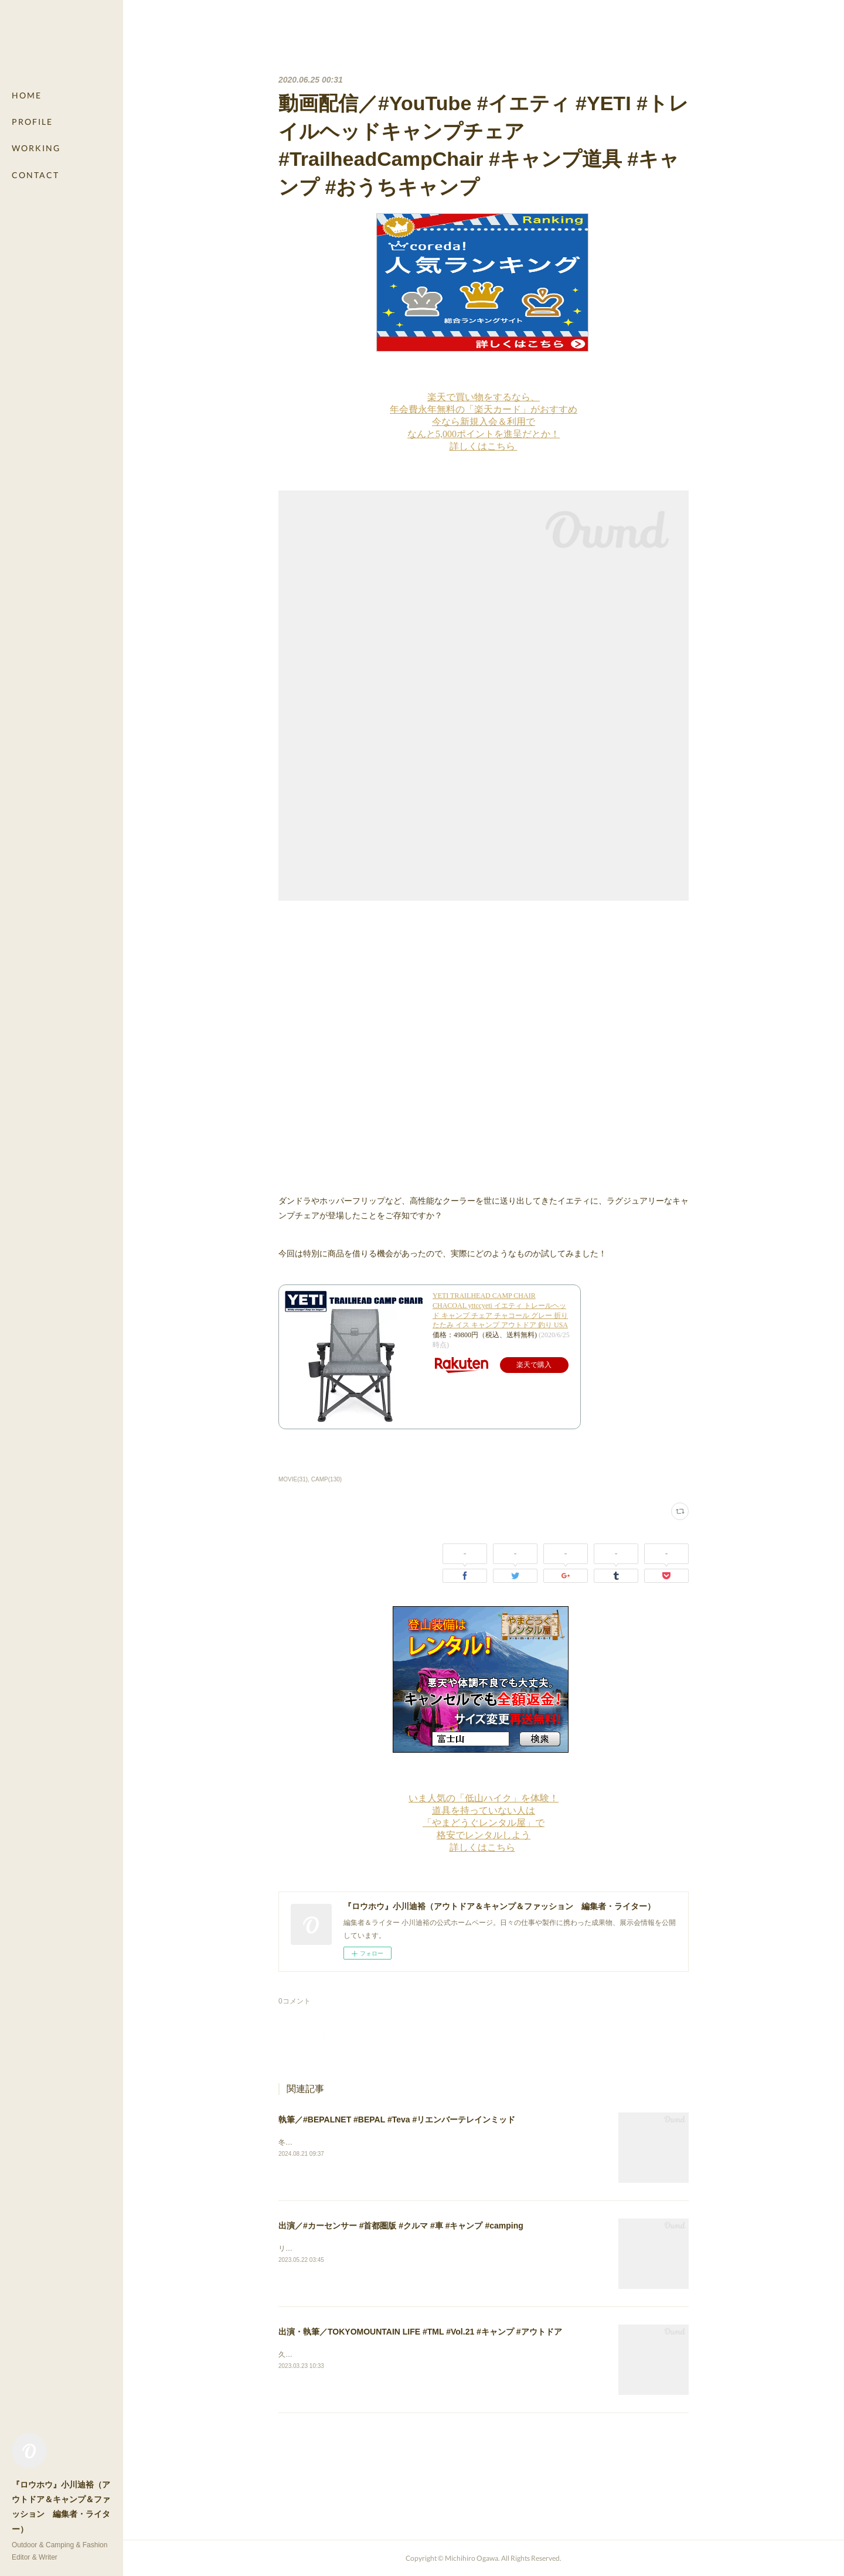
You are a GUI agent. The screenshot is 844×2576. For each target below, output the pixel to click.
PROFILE (32, 122)
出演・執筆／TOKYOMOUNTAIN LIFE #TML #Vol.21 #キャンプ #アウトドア (420, 2331)
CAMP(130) (326, 1479)
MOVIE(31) (293, 1479)
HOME (27, 95)
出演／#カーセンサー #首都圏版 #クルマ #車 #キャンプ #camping (400, 2225)
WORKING (36, 148)
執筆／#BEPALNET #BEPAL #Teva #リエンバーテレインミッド (396, 2119)
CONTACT (35, 175)
